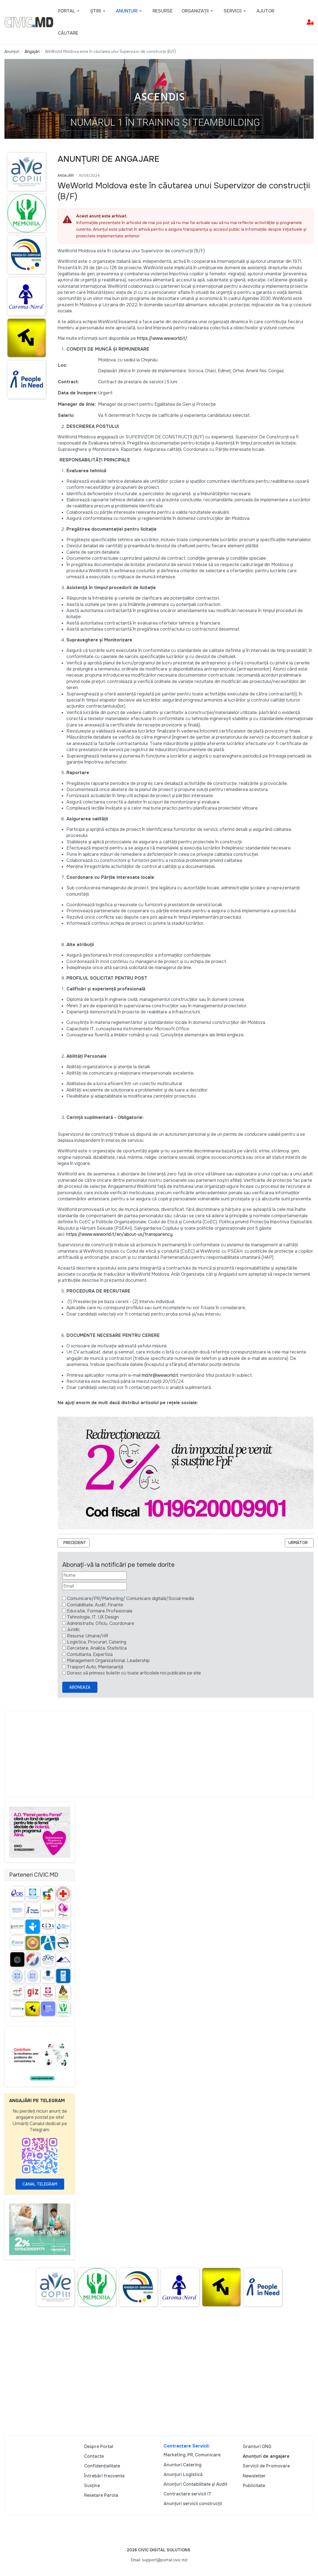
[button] (69, 11)
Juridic (73, 1629)
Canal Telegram (39, 2184)
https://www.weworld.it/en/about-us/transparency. (119, 1234)
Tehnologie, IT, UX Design (93, 1617)
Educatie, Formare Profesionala (99, 1611)
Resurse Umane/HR (87, 1636)
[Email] (94, 1586)
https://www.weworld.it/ (162, 338)
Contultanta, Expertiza (90, 1654)
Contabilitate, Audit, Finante (95, 1605)
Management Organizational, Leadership (108, 1660)
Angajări (66, 175)
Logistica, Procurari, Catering (96, 1642)
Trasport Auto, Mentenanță (95, 1667)
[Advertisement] (159, 1754)
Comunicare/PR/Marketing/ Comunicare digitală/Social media (130, 1598)
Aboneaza (80, 1687)
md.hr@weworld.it (160, 1375)
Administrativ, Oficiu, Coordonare (100, 1623)
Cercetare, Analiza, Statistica (97, 1648)
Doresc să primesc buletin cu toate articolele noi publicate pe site (134, 1673)
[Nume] (94, 1575)
